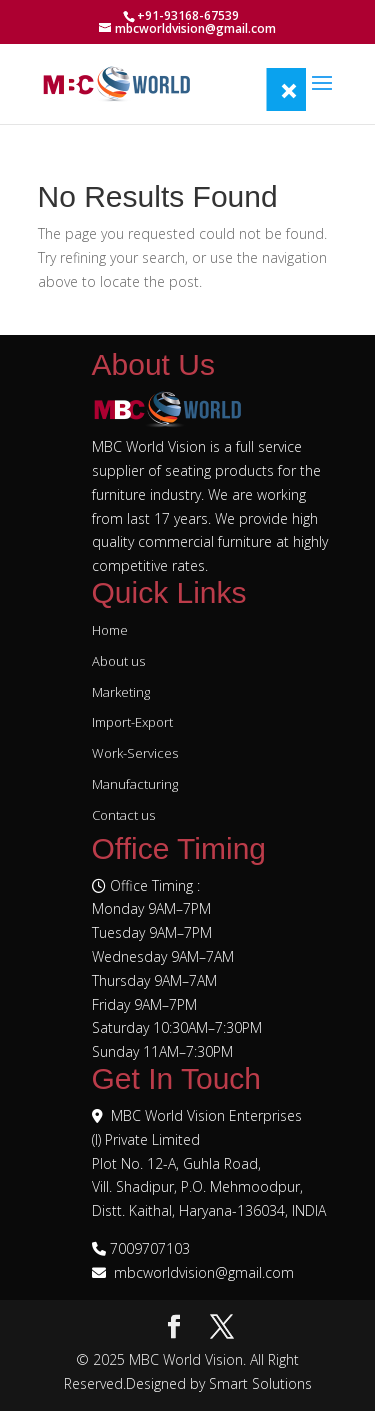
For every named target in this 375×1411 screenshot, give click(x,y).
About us (118, 661)
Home (110, 630)
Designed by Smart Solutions (219, 1383)
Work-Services (135, 753)
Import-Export (132, 722)
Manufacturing (135, 784)
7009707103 (150, 1248)
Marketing (121, 692)
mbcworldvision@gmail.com (204, 1272)
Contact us (123, 815)
